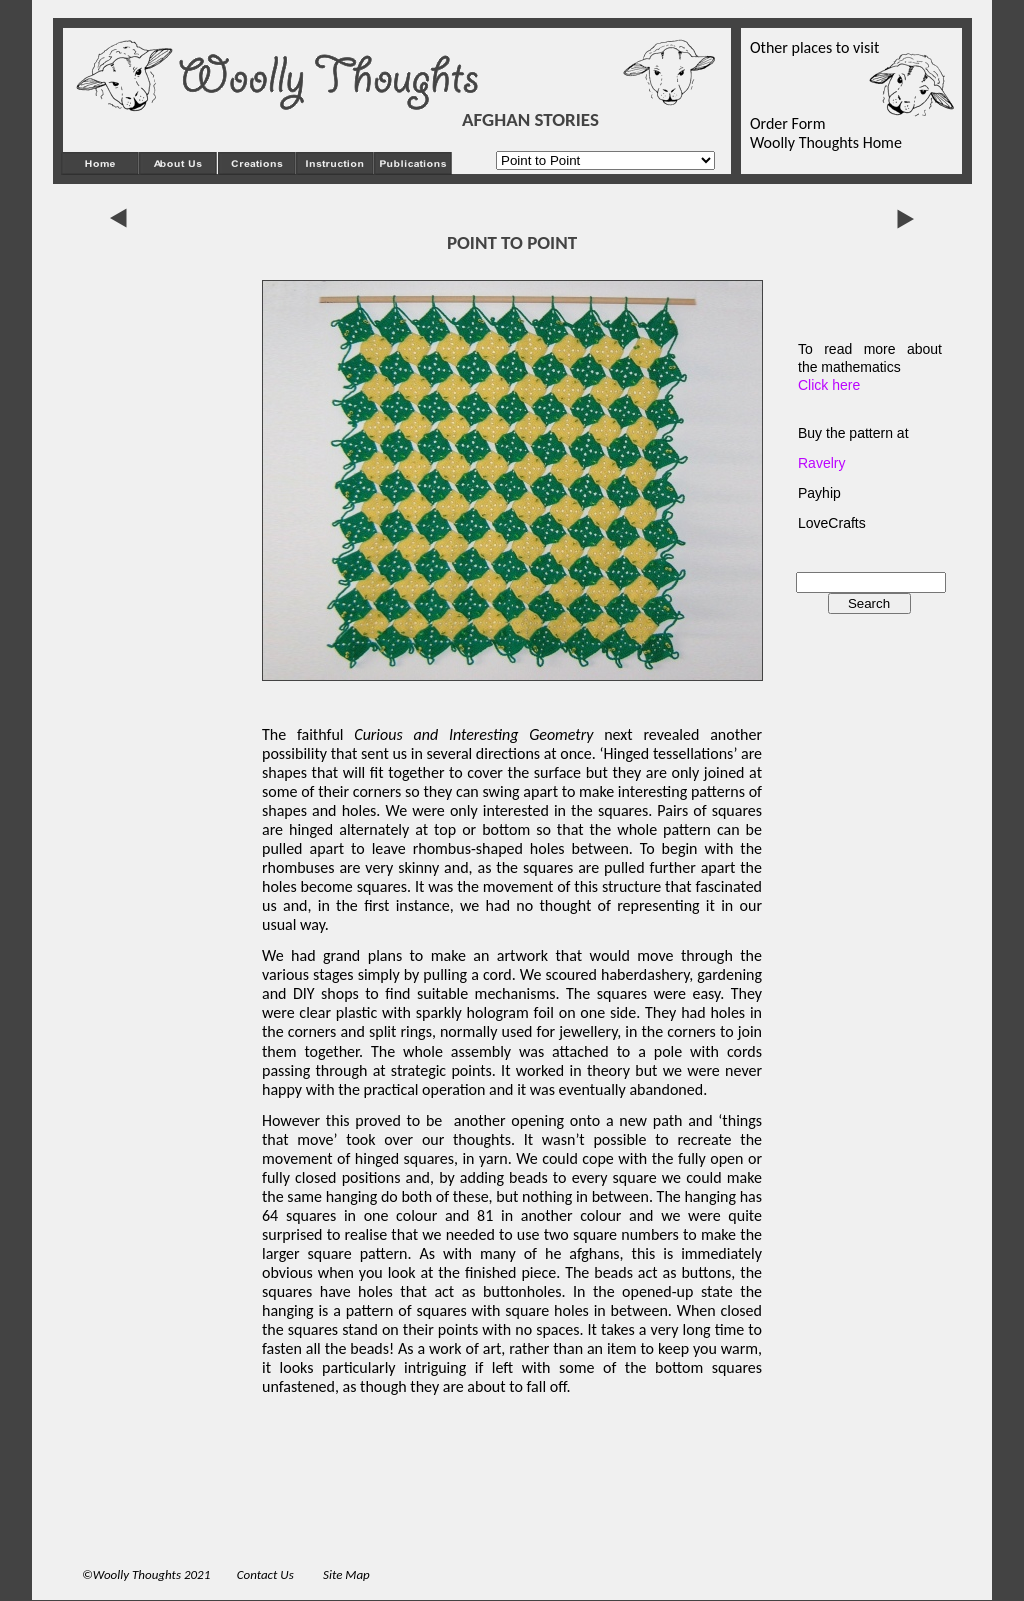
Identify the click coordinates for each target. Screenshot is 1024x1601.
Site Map (346, 1574)
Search (869, 603)
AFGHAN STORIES (530, 119)
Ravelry (821, 463)
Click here (829, 385)
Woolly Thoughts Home (826, 142)
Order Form (787, 123)
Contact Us (267, 1574)
